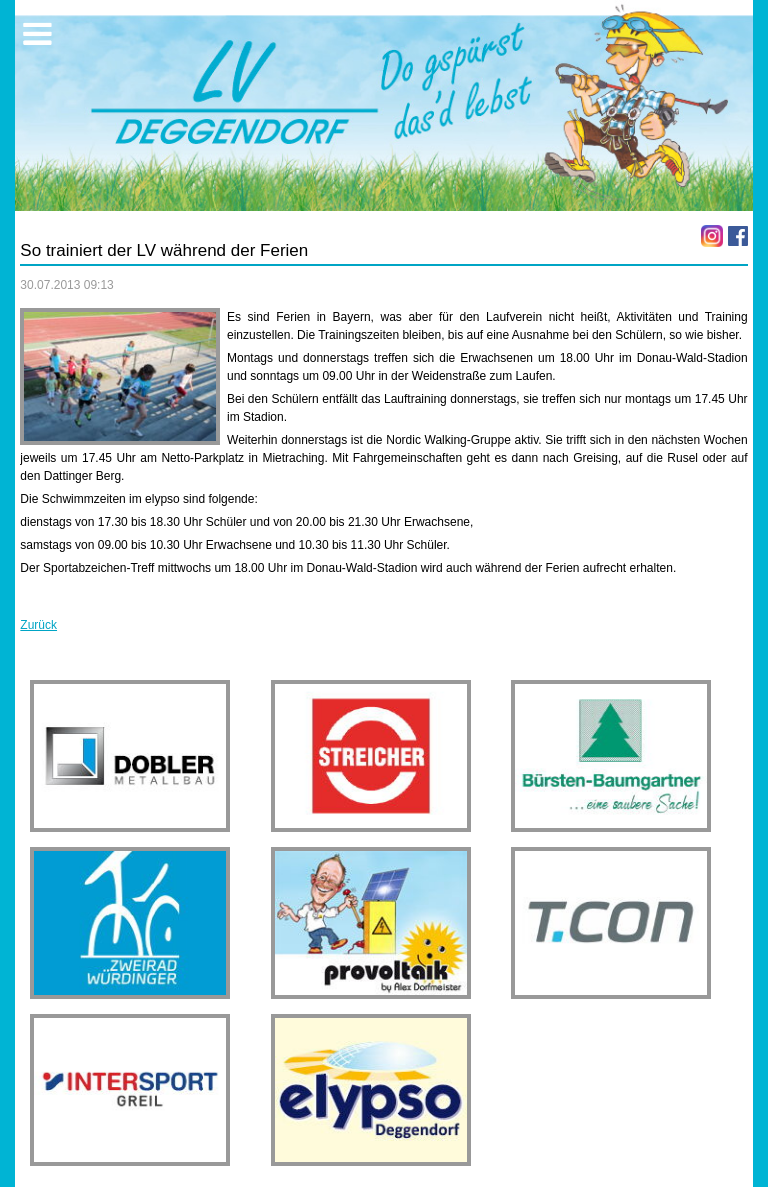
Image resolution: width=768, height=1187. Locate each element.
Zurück (38, 625)
